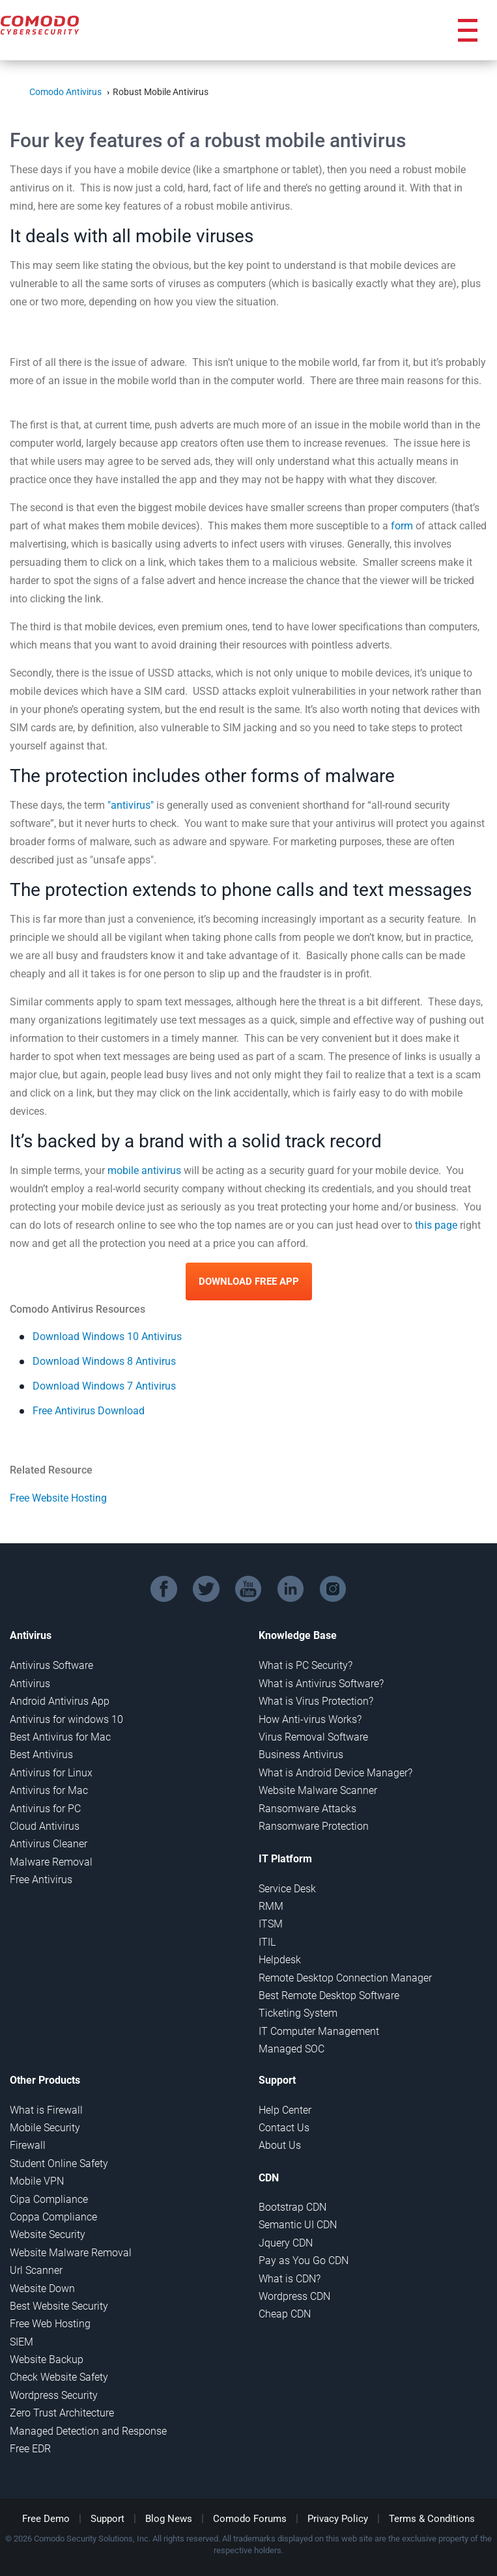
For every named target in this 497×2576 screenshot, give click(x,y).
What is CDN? (289, 2279)
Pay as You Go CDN (303, 2260)
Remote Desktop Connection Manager (345, 1978)
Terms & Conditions (432, 2519)
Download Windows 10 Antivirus (107, 1336)
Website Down (42, 2288)
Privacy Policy (337, 2519)
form (402, 526)
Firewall (28, 2145)
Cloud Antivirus (44, 1826)
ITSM (271, 1924)
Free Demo (46, 2519)
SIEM (21, 2342)
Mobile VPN (37, 2181)
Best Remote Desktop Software (329, 1995)
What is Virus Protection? (316, 1701)
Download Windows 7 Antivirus (104, 1386)
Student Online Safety (59, 2163)
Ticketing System (298, 2013)
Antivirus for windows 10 (66, 1719)
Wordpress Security (54, 2395)
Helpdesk (280, 1959)
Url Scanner (36, 2270)
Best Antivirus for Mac (60, 1737)
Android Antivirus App (59, 1701)
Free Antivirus (41, 1879)
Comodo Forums (250, 2519)
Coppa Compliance (53, 2217)
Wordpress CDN (294, 2296)
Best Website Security (59, 2306)
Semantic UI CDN (298, 2225)
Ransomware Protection (314, 1826)
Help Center (285, 2110)
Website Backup (46, 2359)
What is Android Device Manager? (335, 1773)
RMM (271, 1906)
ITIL (267, 1942)
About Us (280, 2145)
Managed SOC (291, 2049)
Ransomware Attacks (307, 1808)
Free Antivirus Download (89, 1411)
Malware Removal (51, 1862)
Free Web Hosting (50, 2323)
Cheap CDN (285, 2314)
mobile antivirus (144, 1170)
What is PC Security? (305, 1665)
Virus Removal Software (313, 1737)
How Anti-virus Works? (310, 1719)
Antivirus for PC (45, 1808)
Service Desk (287, 1889)
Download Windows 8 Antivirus (104, 1361)
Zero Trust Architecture (62, 2413)
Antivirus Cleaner (48, 1844)
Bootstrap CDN (292, 2207)
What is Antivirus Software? (321, 1683)
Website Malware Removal (71, 2253)
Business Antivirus (301, 1754)
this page (436, 1225)
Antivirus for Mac (49, 1790)
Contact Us (284, 2127)
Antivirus (30, 1683)
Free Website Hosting (58, 1498)
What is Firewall (46, 2110)
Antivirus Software (51, 1665)
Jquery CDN (286, 2243)
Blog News (168, 2519)
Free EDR (30, 2449)
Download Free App (249, 1281)
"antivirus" (130, 805)
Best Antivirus (41, 1754)
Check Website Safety (59, 2377)
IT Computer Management (319, 2031)
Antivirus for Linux (51, 1773)
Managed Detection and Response (88, 2431)
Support (107, 2519)
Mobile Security (45, 2127)
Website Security (47, 2234)
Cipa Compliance (49, 2199)
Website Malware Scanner (318, 1790)
